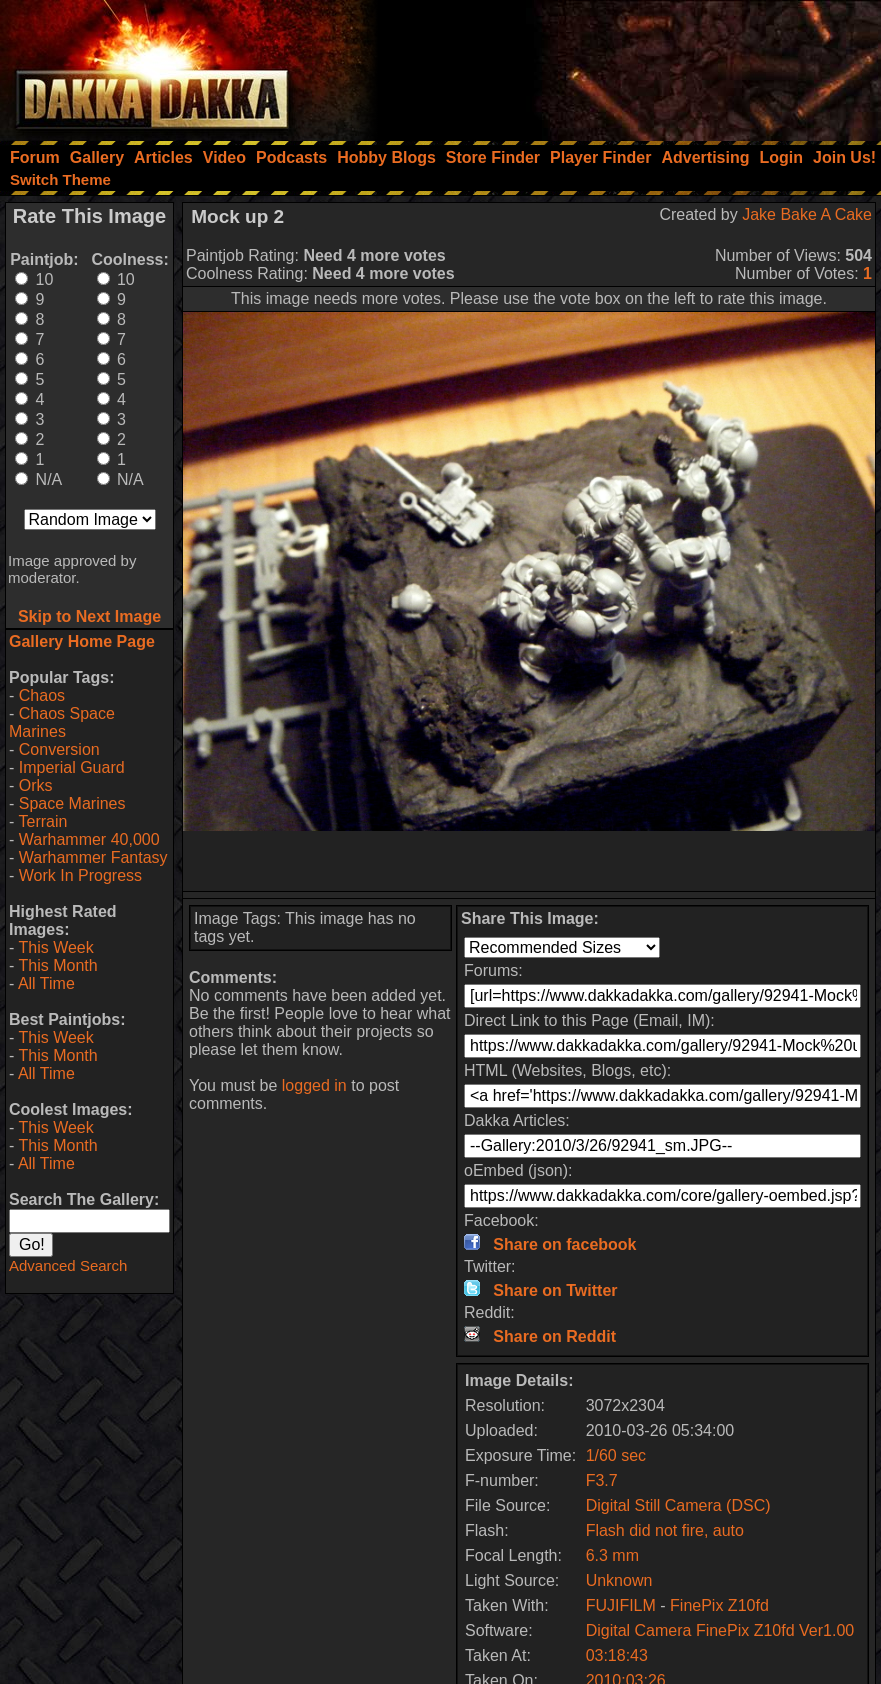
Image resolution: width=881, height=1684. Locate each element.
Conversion (59, 749)
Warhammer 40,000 (89, 839)
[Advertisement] (612, 65)
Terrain (42, 821)
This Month (57, 965)
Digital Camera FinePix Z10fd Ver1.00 (720, 1630)
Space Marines (72, 803)
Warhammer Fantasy (93, 857)
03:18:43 (617, 1655)
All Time (46, 983)
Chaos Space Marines (62, 722)
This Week (55, 947)
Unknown (619, 1580)
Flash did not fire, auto (665, 1530)
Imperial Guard (72, 767)
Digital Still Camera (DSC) (678, 1505)
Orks (36, 785)
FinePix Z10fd (719, 1605)
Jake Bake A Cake (807, 214)
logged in (314, 1085)
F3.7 (602, 1480)
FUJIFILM (621, 1605)
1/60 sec (616, 1455)
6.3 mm (612, 1555)
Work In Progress (80, 875)
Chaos (42, 695)
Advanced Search (68, 1265)
